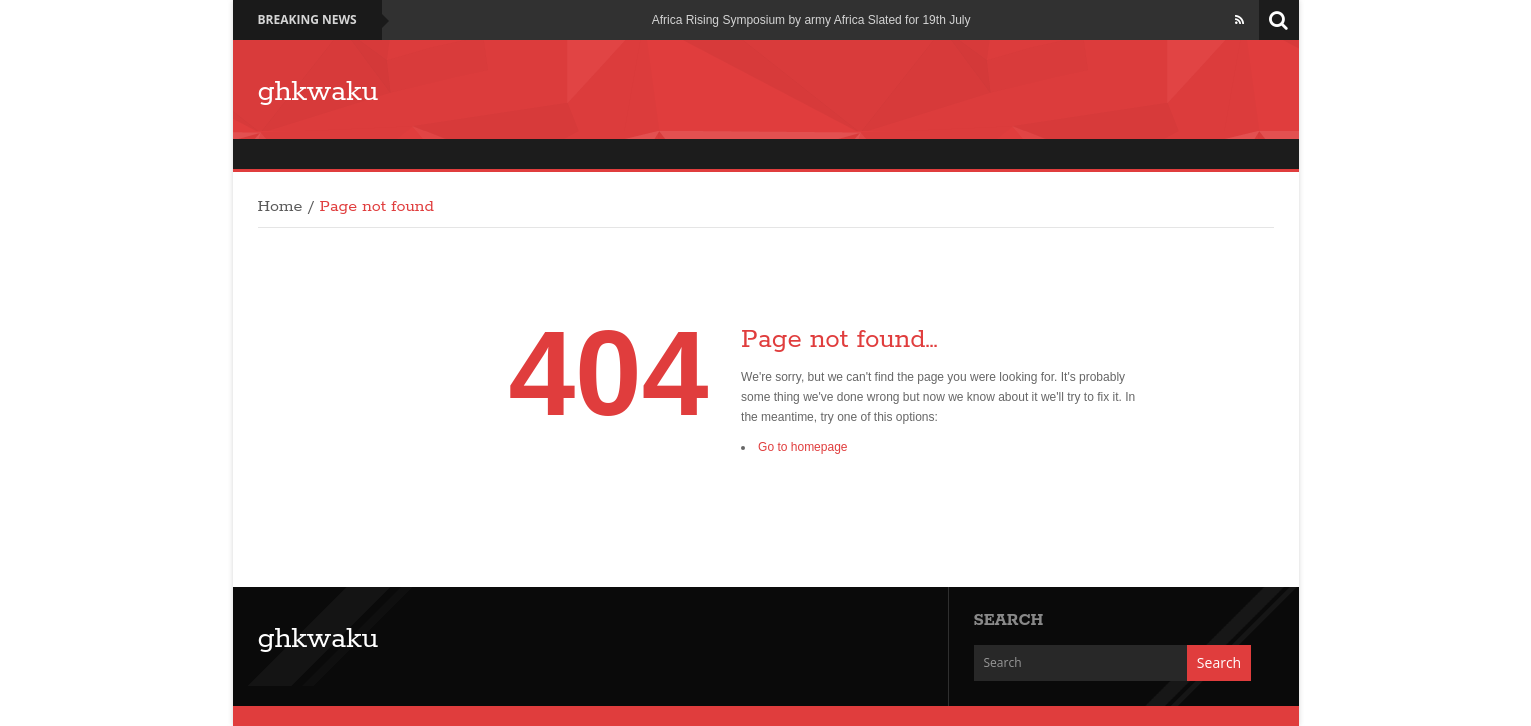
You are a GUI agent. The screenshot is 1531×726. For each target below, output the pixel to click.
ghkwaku (318, 92)
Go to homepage (802, 447)
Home (280, 207)
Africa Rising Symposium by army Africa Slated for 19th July (811, 20)
